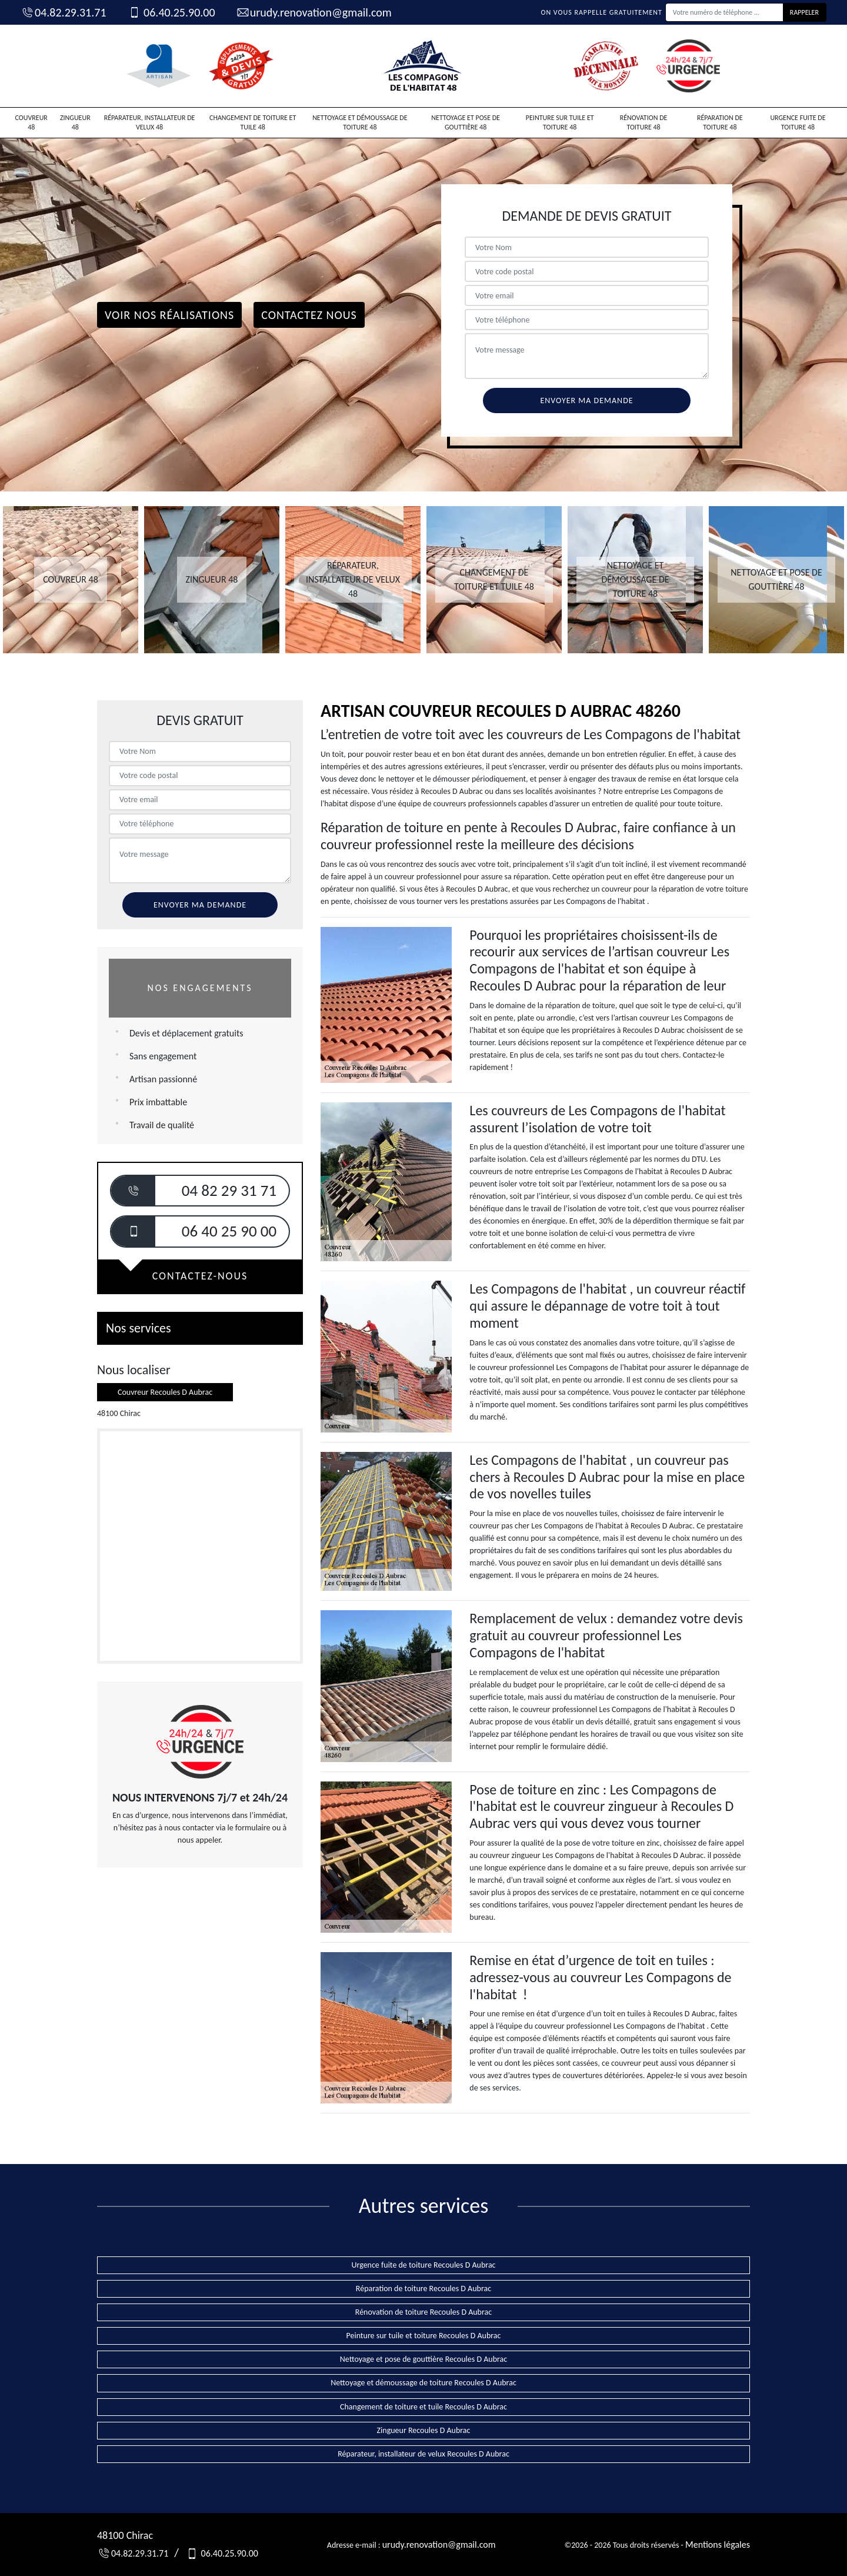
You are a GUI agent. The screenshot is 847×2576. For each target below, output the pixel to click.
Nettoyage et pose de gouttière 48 (465, 122)
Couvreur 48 (31, 122)
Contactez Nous (309, 315)
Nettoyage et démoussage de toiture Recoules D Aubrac (423, 2383)
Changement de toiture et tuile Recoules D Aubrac (423, 2407)
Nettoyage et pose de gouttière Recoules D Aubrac (424, 2359)
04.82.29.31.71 (63, 12)
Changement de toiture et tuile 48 (252, 122)
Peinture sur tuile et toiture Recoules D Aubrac (423, 2336)
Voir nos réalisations (169, 315)
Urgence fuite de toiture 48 (797, 122)
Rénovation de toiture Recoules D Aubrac (423, 2312)
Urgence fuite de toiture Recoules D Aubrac (423, 2265)
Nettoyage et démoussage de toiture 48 (359, 122)
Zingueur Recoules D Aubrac (424, 2430)
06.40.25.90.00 (171, 12)
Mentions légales (717, 2544)
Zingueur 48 (75, 122)
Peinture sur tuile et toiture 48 (560, 122)
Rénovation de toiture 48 (644, 122)
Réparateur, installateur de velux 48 (149, 122)
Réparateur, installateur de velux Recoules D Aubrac (423, 2454)
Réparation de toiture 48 (720, 122)
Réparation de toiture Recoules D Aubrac (423, 2289)
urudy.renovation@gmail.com (314, 12)
